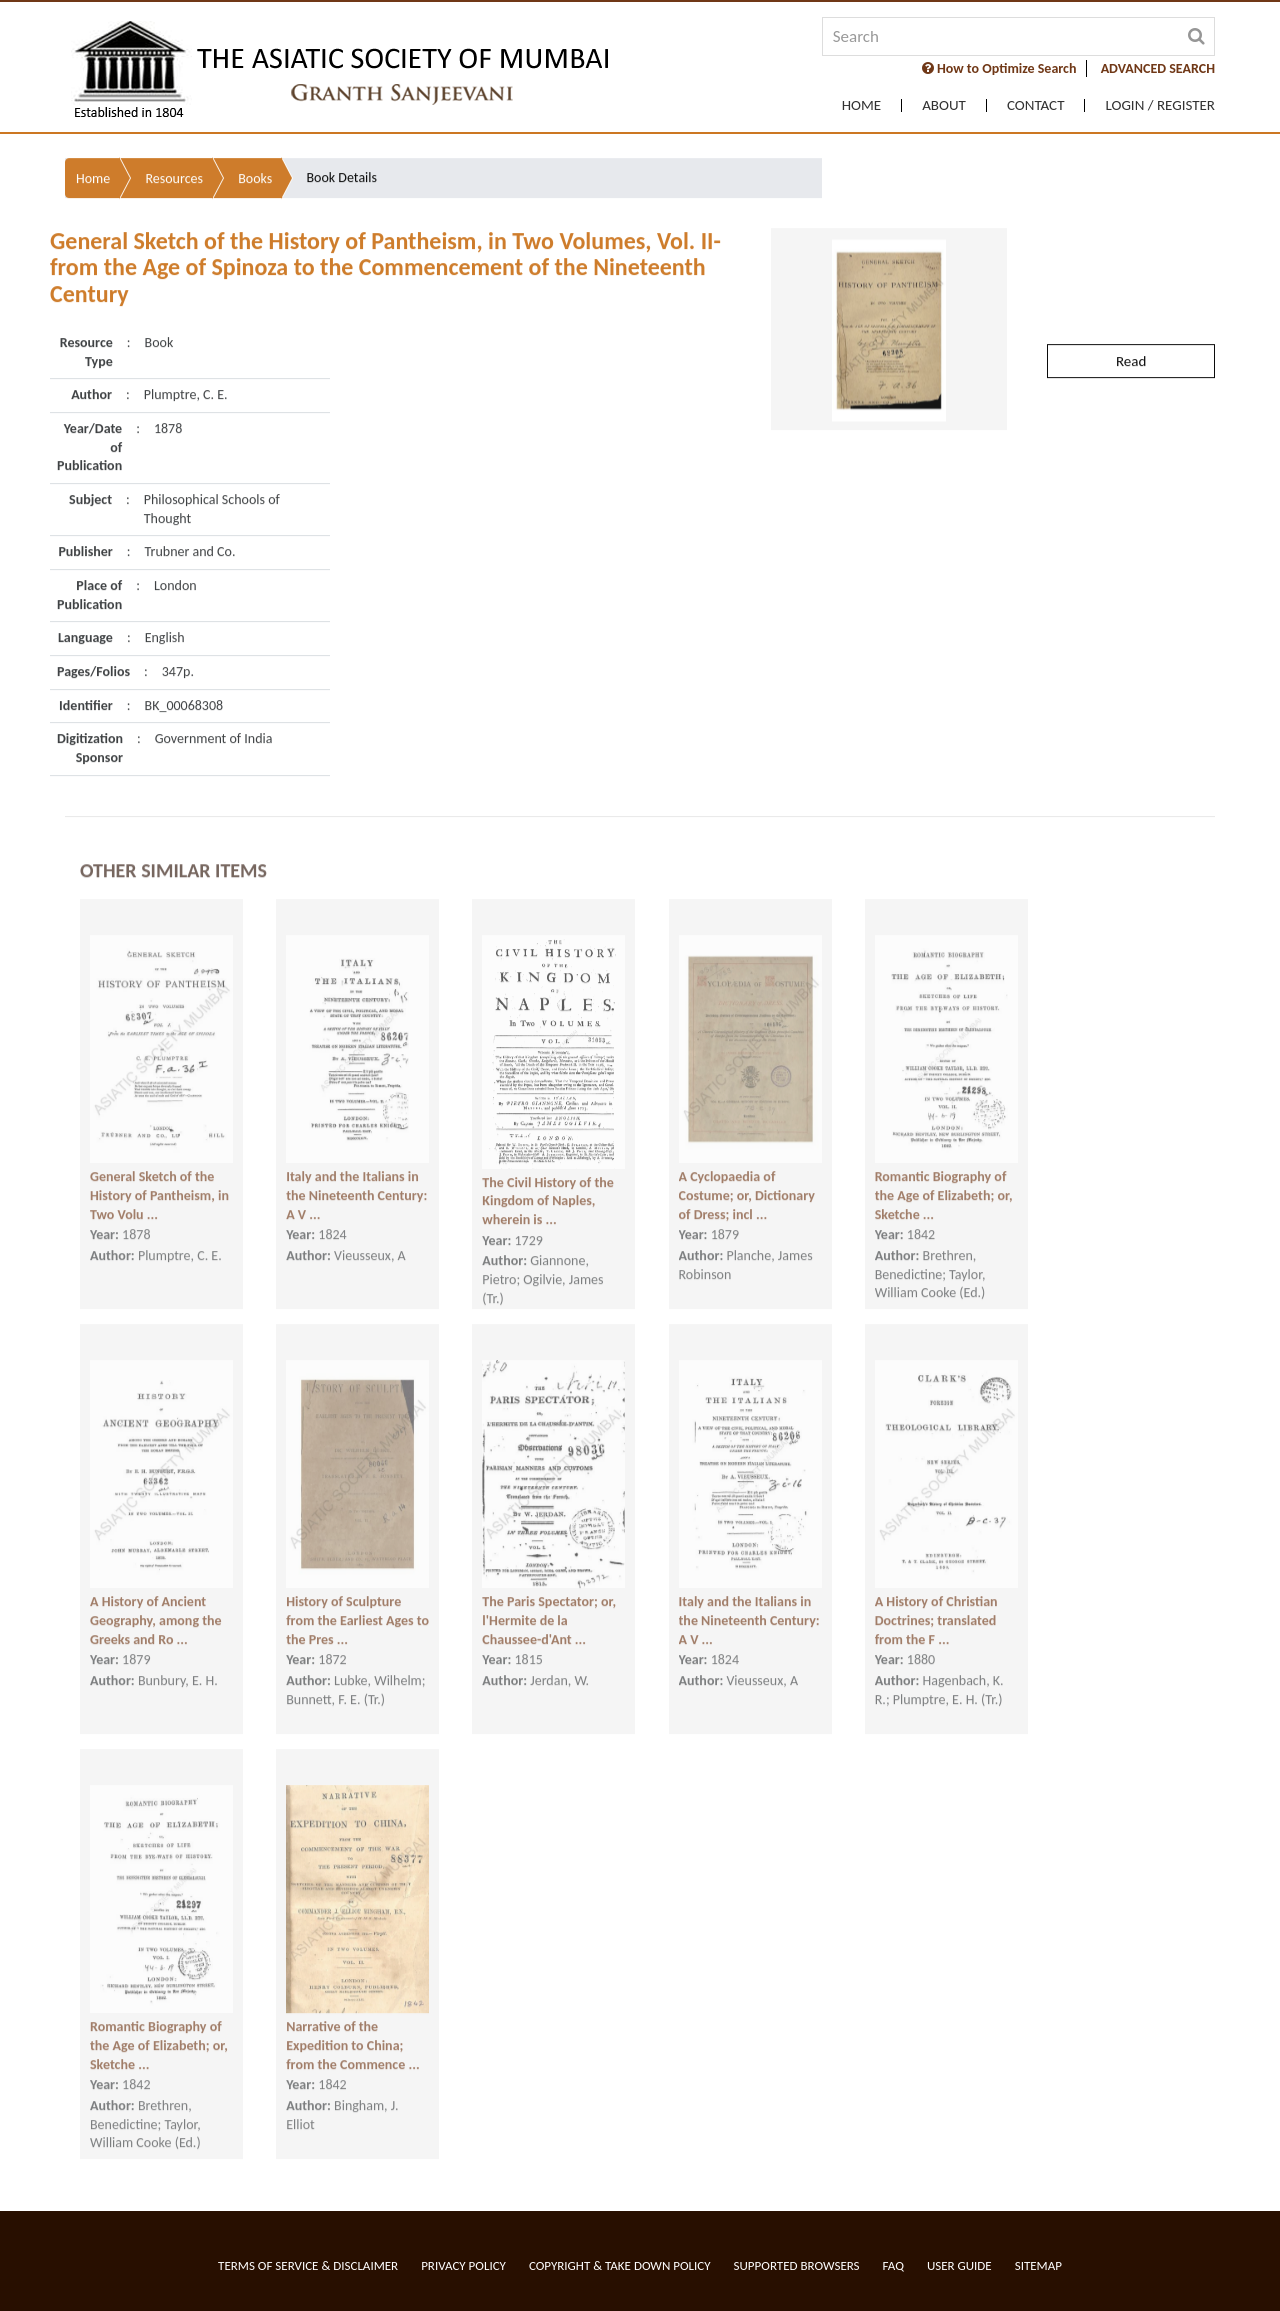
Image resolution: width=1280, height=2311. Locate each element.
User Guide (959, 2265)
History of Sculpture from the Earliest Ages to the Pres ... (357, 1600)
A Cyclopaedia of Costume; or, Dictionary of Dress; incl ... (747, 1175)
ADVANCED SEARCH (1158, 68)
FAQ (893, 2265)
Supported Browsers (797, 2265)
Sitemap (1038, 2265)
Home (861, 105)
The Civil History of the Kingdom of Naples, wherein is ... (547, 1181)
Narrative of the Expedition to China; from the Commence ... (352, 2025)
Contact (1036, 105)
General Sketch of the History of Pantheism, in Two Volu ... (159, 1175)
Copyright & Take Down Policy (620, 2265)
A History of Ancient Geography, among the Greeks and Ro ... (156, 1600)
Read (1131, 306)
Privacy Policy (463, 2265)
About (944, 105)
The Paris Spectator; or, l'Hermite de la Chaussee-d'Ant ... (549, 1600)
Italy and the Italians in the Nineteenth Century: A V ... (356, 1175)
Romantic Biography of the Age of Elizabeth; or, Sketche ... (944, 1175)
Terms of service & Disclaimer (308, 2265)
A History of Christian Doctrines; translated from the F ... (936, 1600)
